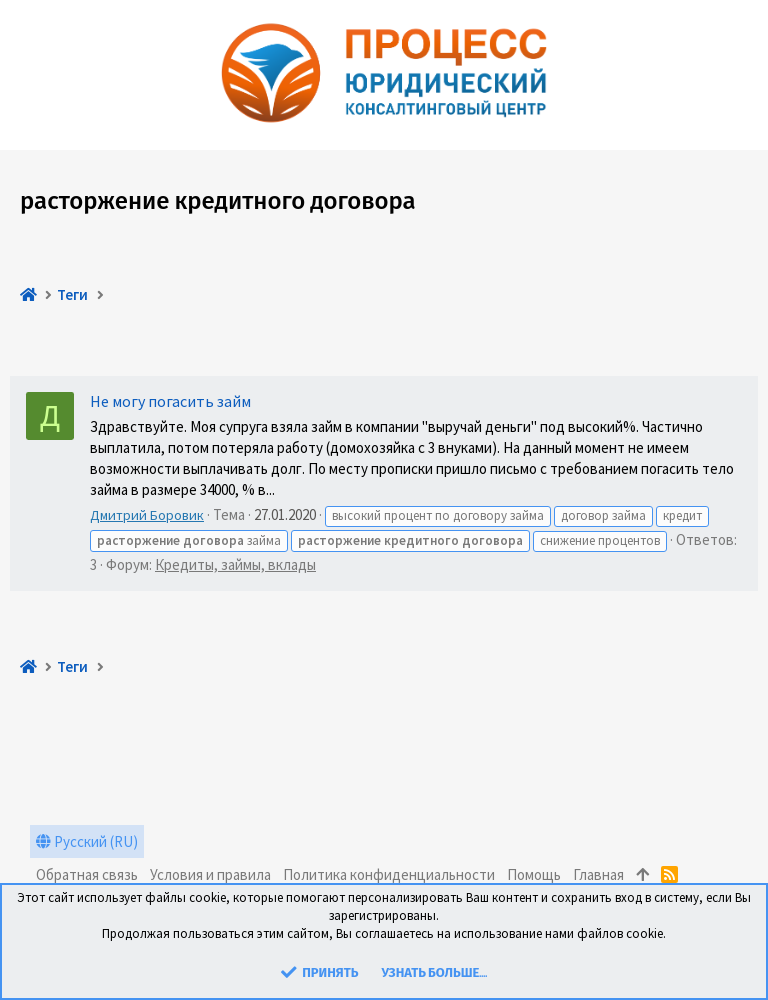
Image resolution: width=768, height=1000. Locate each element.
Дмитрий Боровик (147, 515)
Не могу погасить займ (170, 401)
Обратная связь (87, 874)
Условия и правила (210, 874)
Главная (598, 874)
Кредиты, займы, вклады (235, 564)
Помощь (534, 874)
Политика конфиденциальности (389, 874)
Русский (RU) (87, 841)
